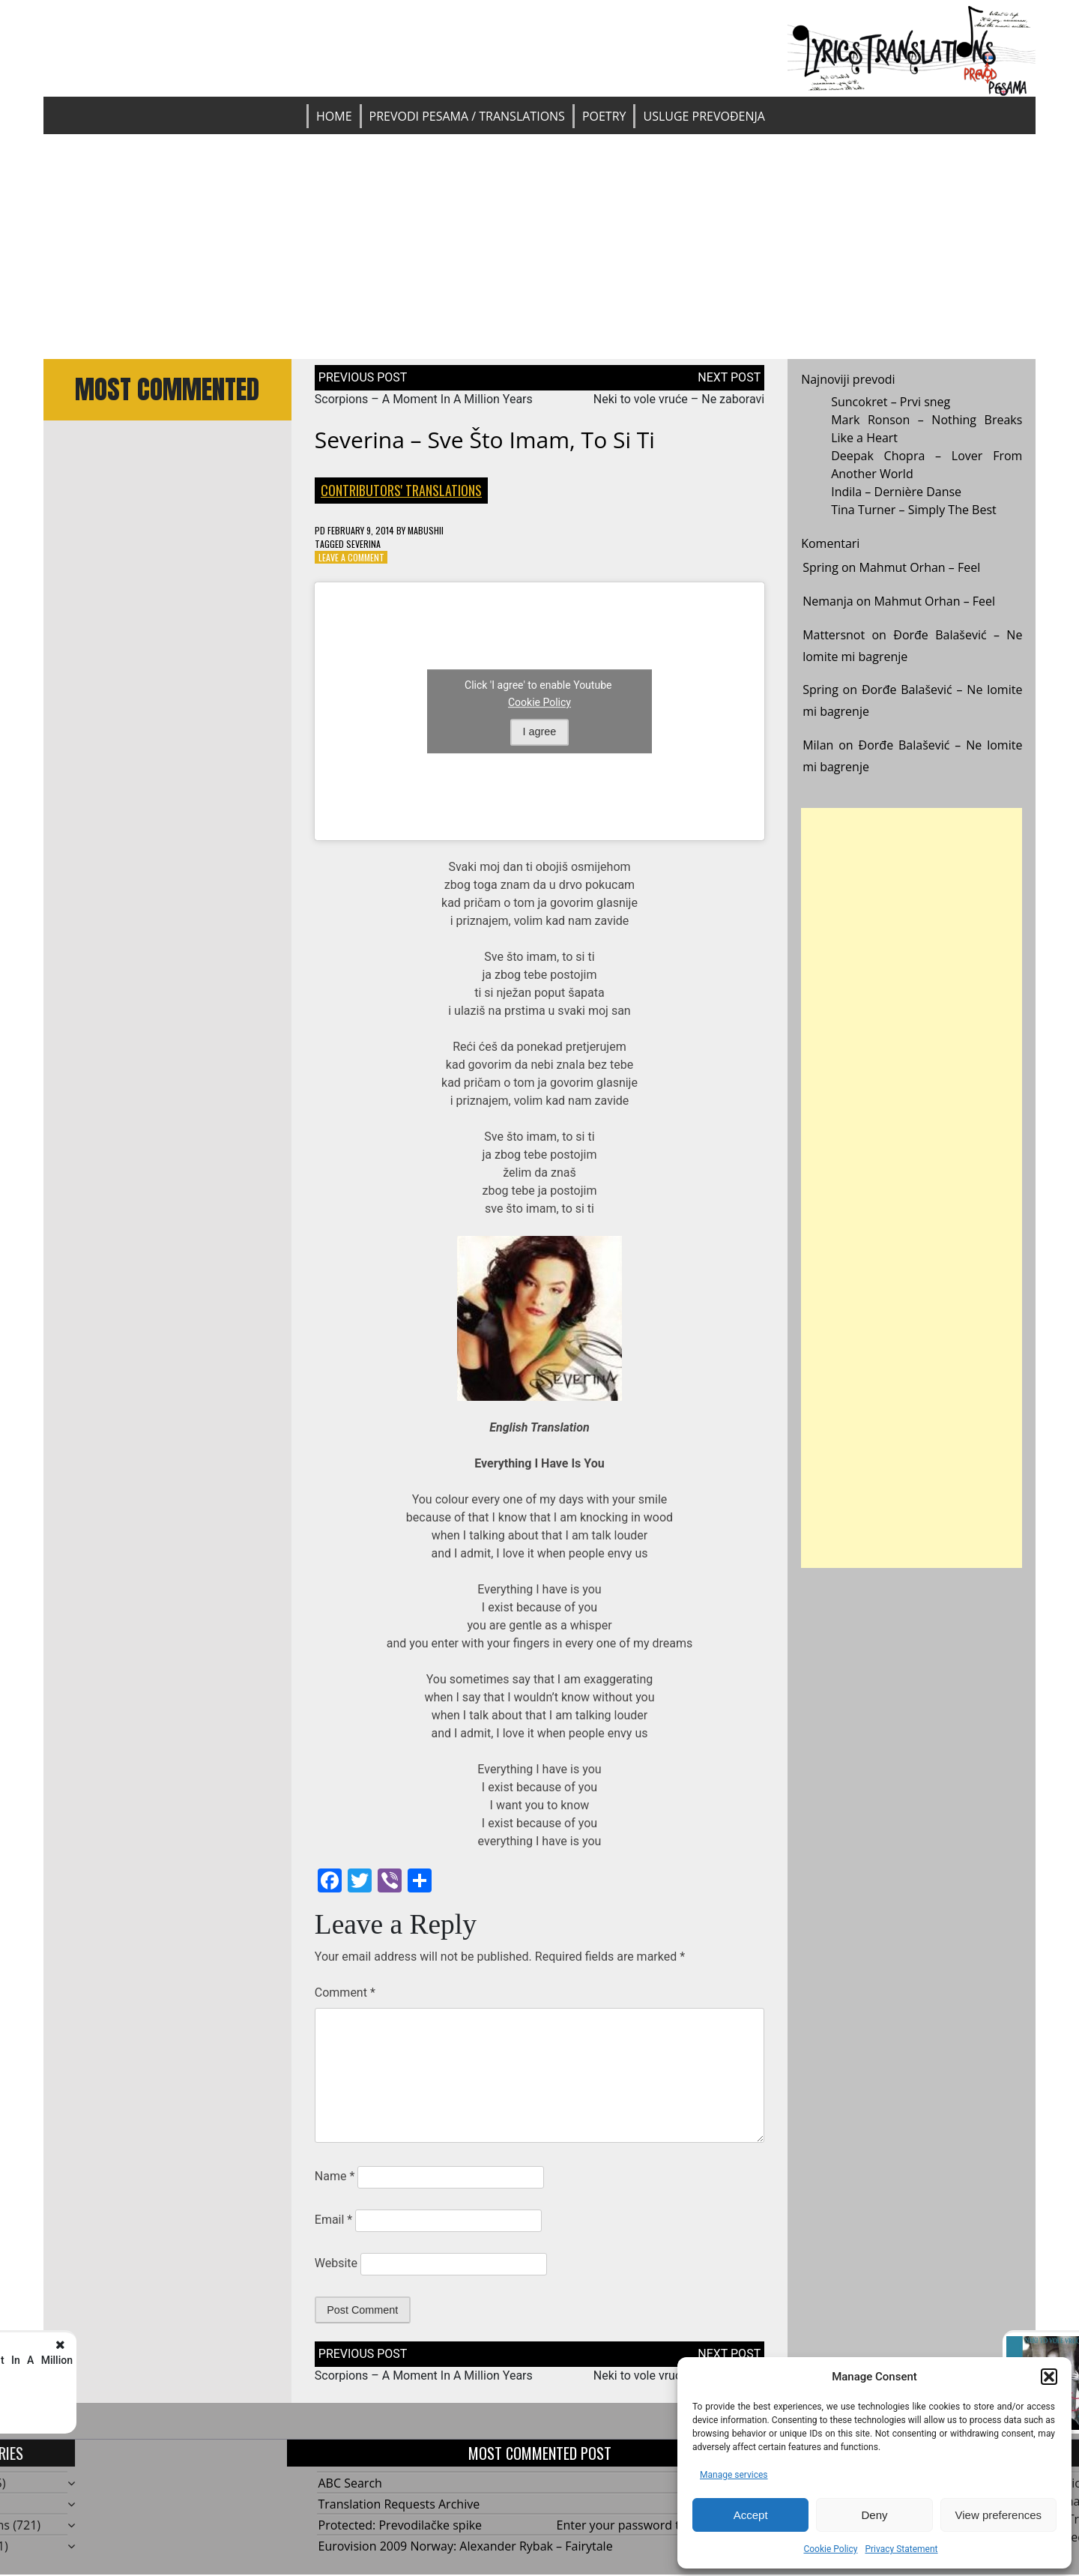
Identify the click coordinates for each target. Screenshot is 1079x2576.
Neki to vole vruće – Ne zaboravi (678, 399)
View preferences (998, 2515)
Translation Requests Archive (399, 2504)
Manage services (734, 2475)
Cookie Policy (830, 2549)
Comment (345, 1992)
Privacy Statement (901, 2549)
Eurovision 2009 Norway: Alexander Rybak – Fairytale (465, 2546)
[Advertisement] (539, 247)
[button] (1049, 2376)
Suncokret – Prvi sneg (890, 401)
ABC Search (350, 2483)
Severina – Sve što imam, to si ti (485, 439)
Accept (751, 2515)
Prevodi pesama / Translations (467, 116)
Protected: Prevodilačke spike (400, 2525)
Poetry (604, 116)
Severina (363, 543)
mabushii (426, 530)
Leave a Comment (351, 557)
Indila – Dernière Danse (896, 491)
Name (335, 2176)
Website (336, 2263)
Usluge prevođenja (703, 116)
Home (334, 116)
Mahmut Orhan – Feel (920, 567)
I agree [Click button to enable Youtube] (540, 731)
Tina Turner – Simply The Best (914, 509)
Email (333, 2219)
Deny (874, 2515)
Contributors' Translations (401, 490)
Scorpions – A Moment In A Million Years (424, 399)
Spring (820, 567)
